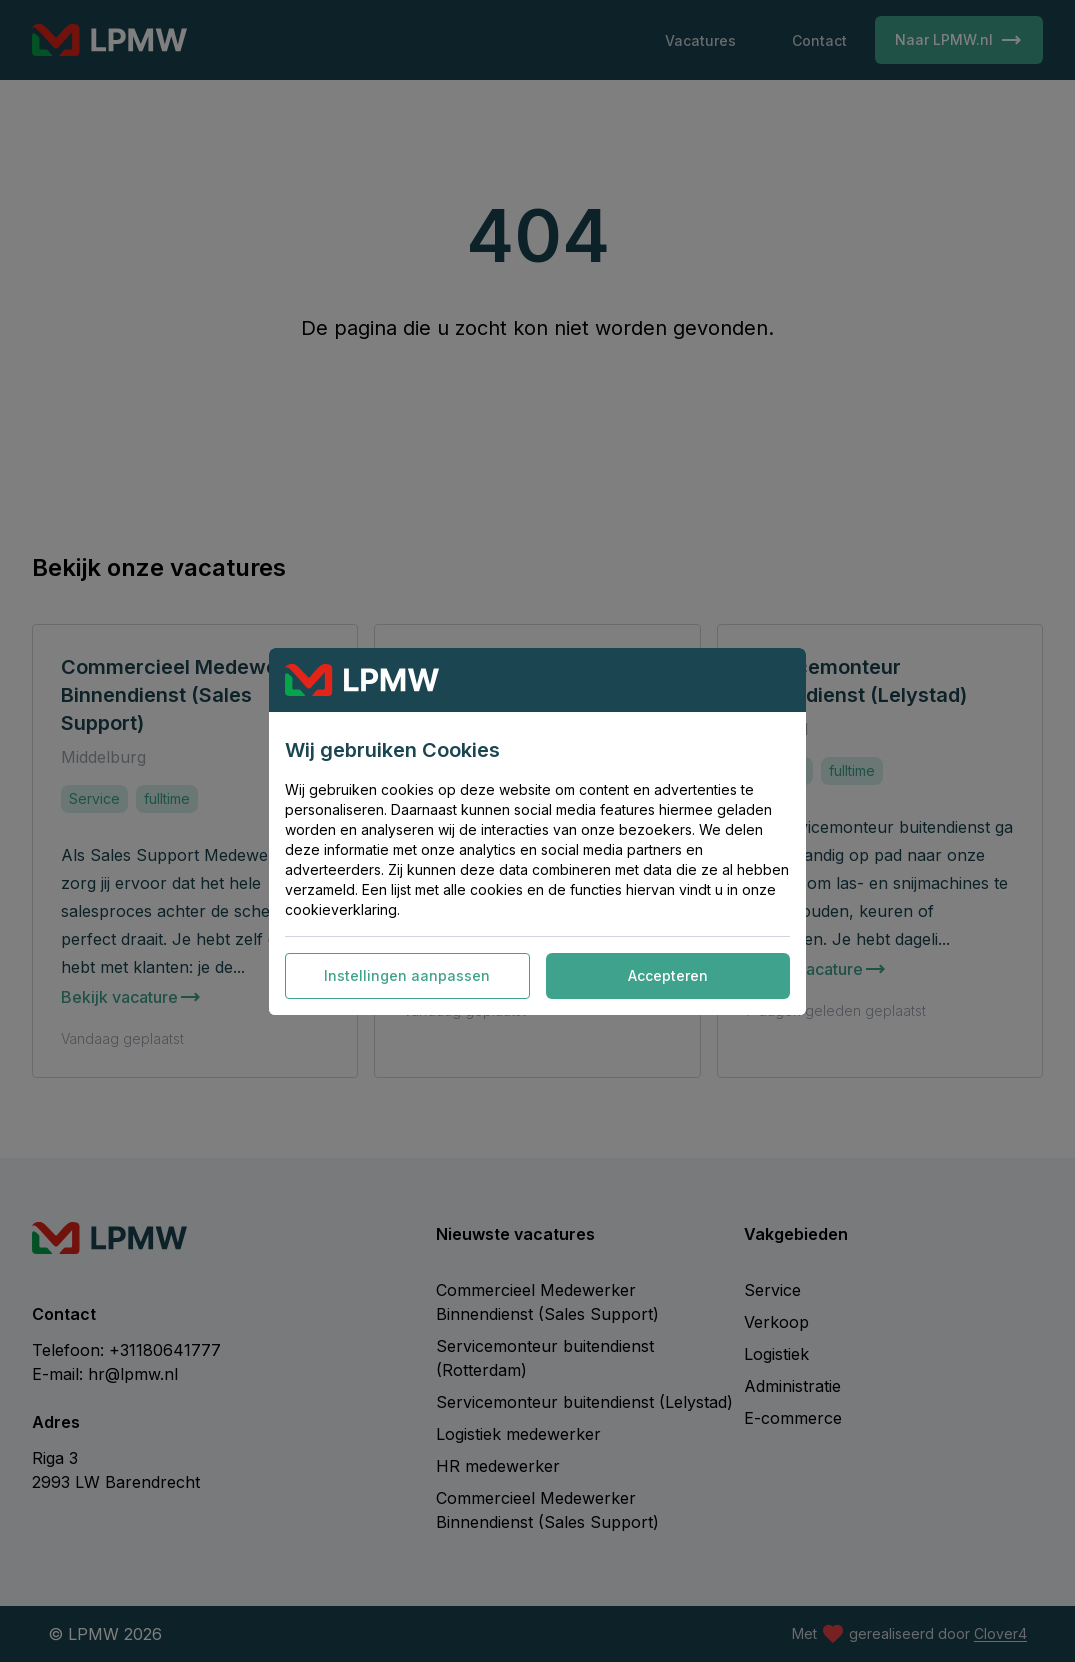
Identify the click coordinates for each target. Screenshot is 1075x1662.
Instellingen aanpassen (407, 975)
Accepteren (668, 975)
